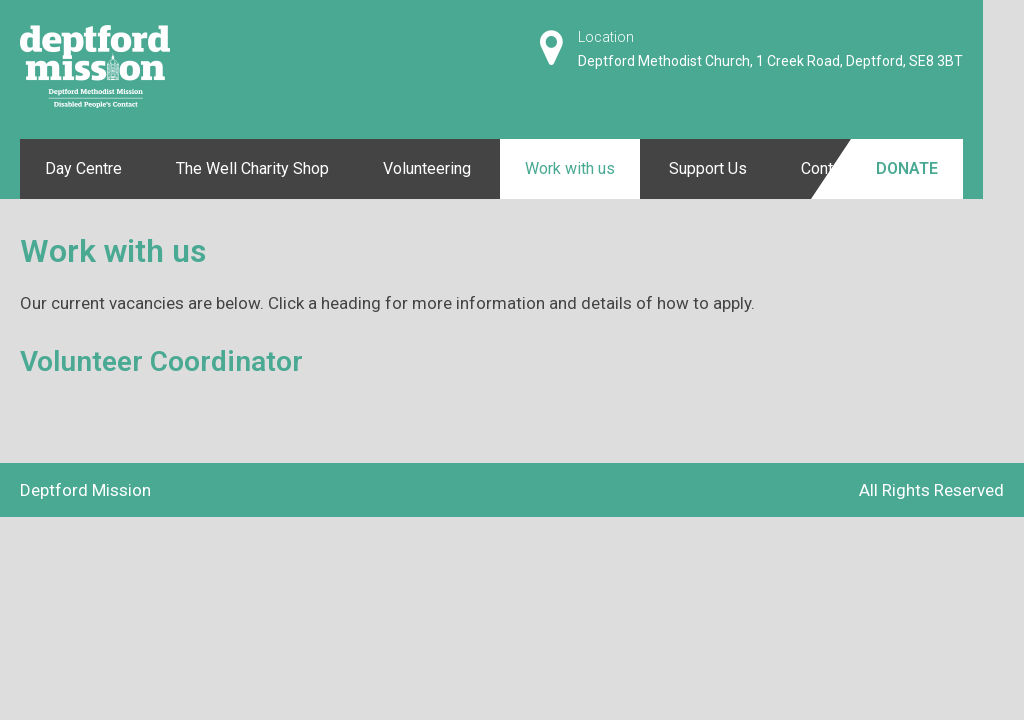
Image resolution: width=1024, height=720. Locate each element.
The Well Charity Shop (252, 168)
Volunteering (427, 168)
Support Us (708, 168)
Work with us (570, 168)
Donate (907, 168)
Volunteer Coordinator (161, 361)
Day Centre (83, 168)
